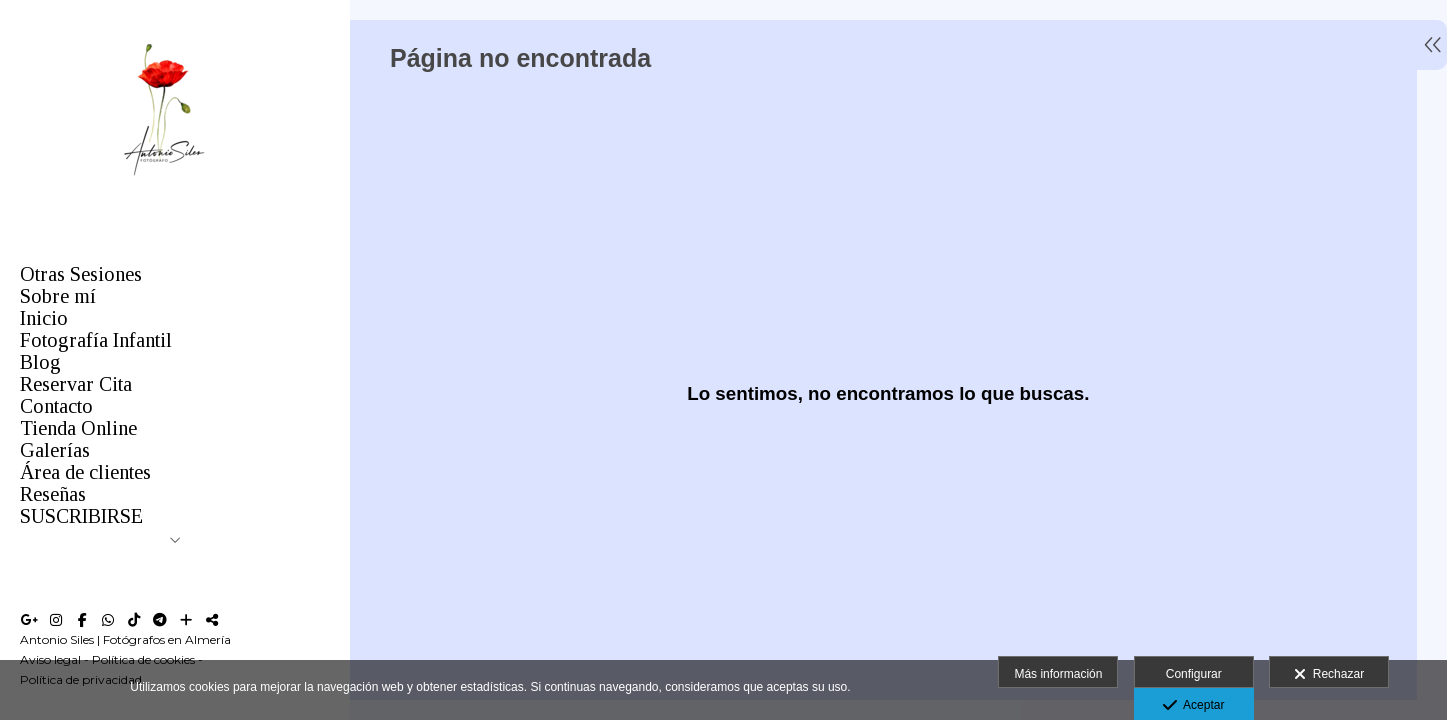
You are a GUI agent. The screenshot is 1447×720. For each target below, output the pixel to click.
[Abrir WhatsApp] (108, 620)
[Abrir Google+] (30, 620)
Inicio (44, 318)
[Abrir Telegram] (160, 620)
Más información (1058, 674)
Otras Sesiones (81, 274)
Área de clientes (85, 472)
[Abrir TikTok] (134, 620)
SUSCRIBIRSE (81, 516)
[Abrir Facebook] (82, 620)
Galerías (55, 450)
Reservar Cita (76, 384)
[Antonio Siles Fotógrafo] (165, 189)
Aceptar (1193, 706)
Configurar (1194, 674)
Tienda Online (78, 428)
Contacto (56, 406)
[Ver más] (186, 620)
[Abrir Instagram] (56, 620)
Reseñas (53, 494)
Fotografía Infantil (96, 340)
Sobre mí (58, 296)
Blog (40, 362)
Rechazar (1329, 675)
